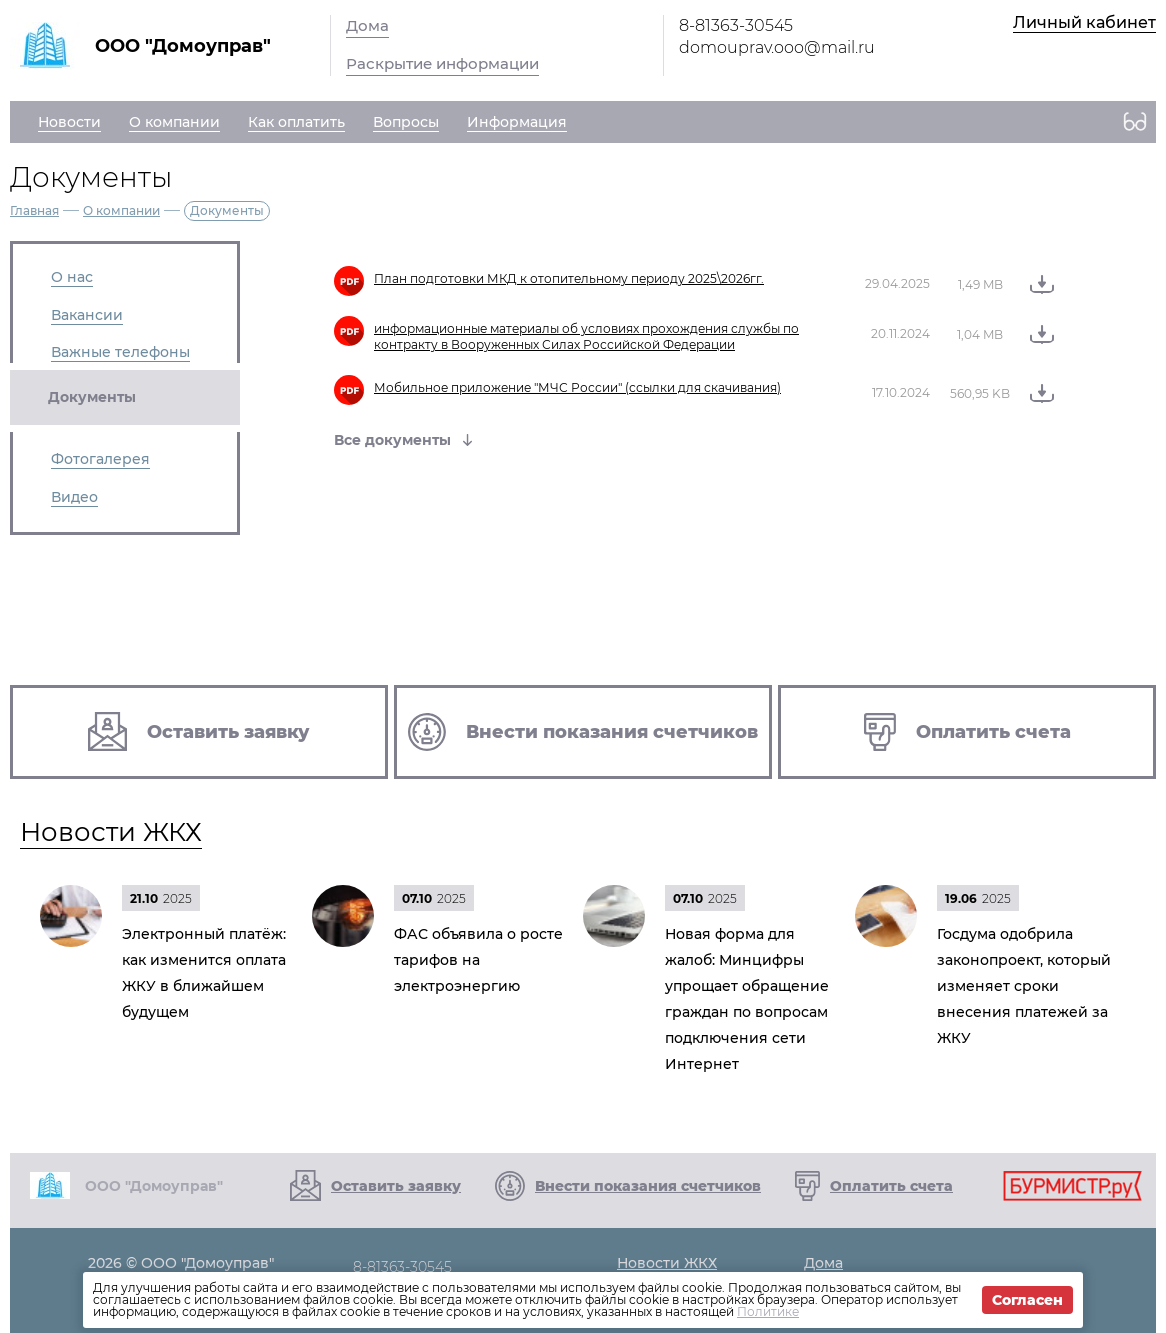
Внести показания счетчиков (648, 1186)
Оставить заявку (396, 1186)
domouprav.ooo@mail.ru (777, 47)
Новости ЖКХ (111, 832)
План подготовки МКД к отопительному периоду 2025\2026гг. (569, 278)
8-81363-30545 (736, 25)
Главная (34, 210)
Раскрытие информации (442, 63)
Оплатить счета (891, 1186)
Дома (367, 25)
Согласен (1027, 1300)
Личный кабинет (1084, 22)
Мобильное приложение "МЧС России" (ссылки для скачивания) (577, 387)
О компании (121, 210)
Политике (768, 1311)
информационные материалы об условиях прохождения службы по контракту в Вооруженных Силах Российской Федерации (586, 336)
